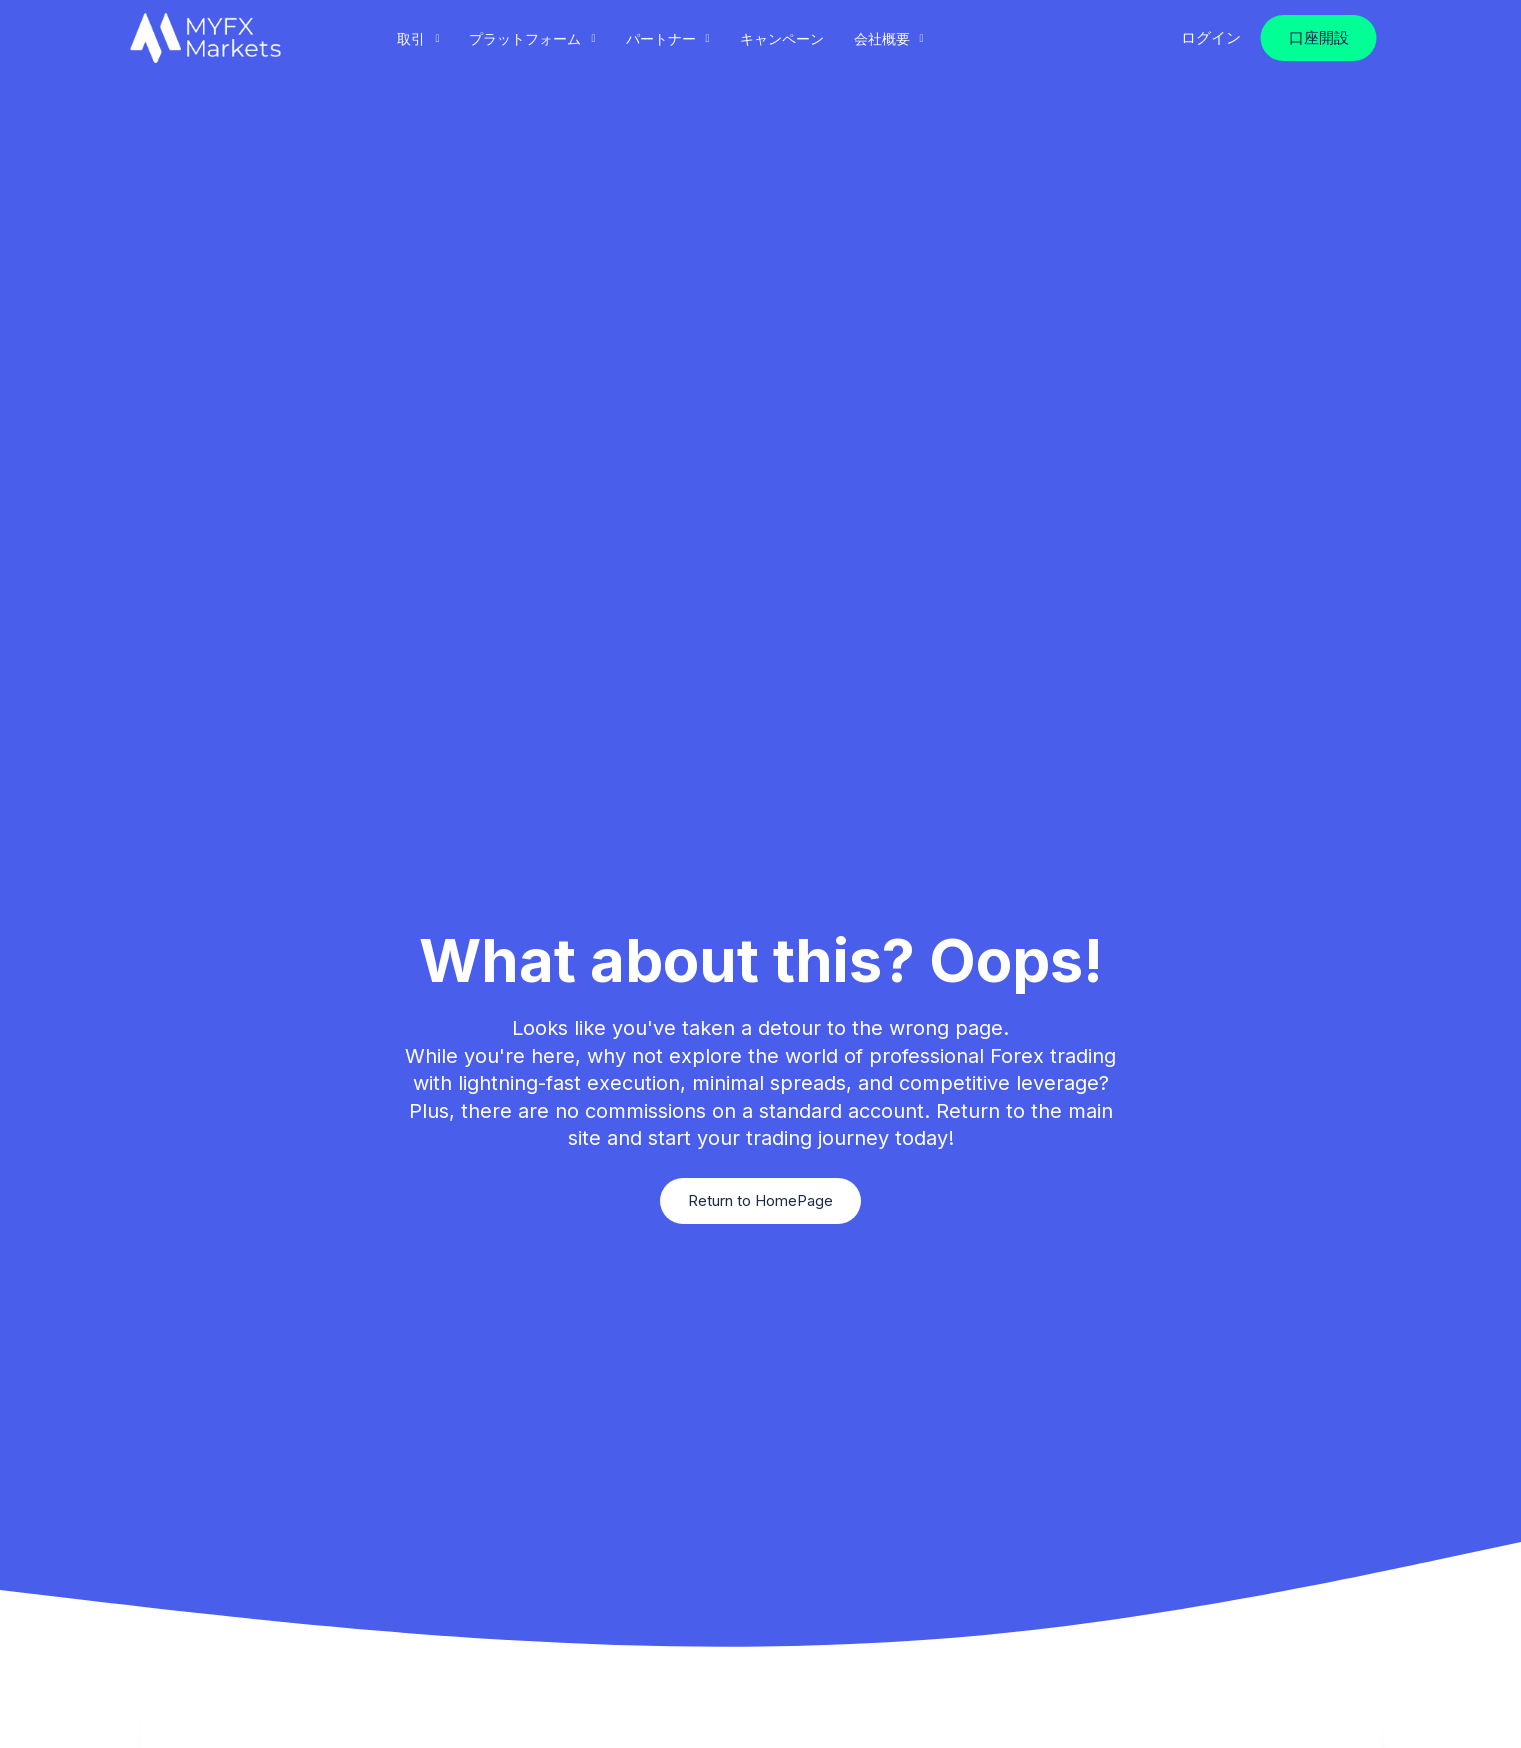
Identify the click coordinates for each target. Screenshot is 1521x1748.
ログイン (1211, 37)
